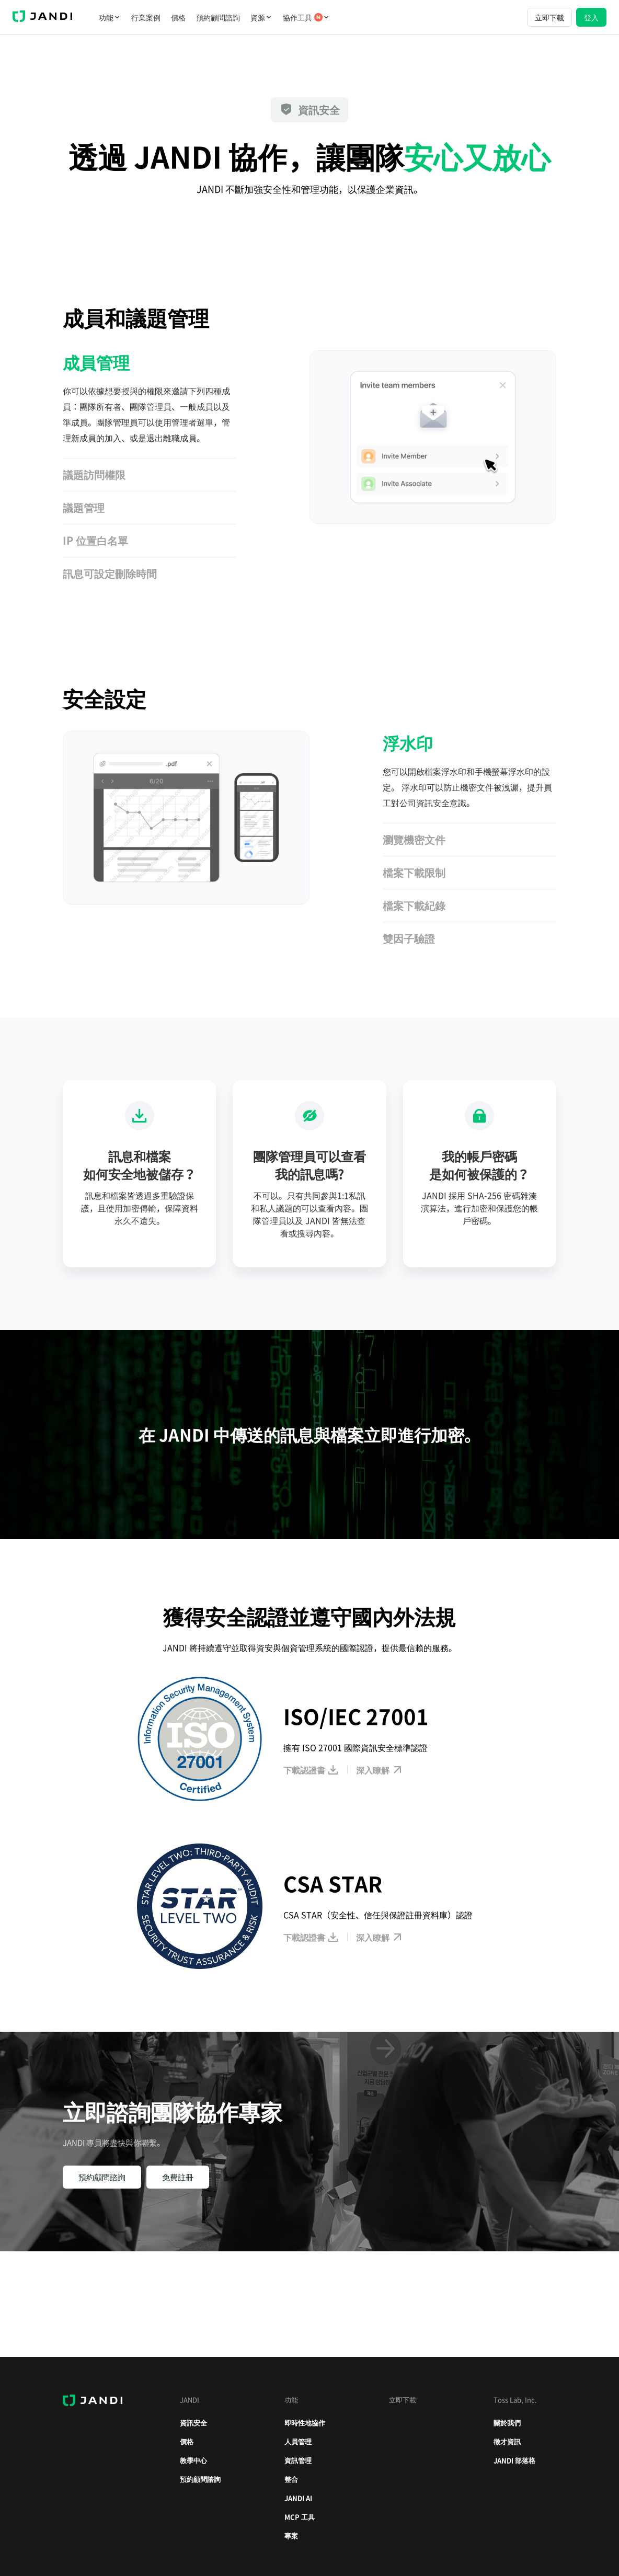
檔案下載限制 (414, 872)
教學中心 (193, 2460)
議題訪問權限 (94, 474)
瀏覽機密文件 (414, 839)
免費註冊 (177, 2177)
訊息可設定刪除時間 (110, 573)
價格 (178, 17)
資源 (261, 17)
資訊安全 (193, 2423)
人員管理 (298, 2441)
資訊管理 (298, 2460)
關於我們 (507, 2423)
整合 (291, 2479)
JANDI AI (298, 2498)
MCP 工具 (299, 2517)
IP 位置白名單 (95, 540)
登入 (591, 17)
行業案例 (146, 17)
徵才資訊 (507, 2441)
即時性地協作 (304, 2423)
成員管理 (96, 362)
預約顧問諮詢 (218, 17)
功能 (110, 17)
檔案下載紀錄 (414, 905)
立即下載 (549, 17)
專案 (291, 2535)
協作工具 (306, 17)
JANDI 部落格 (514, 2460)
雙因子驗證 (409, 938)
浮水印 (408, 743)
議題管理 (84, 507)
